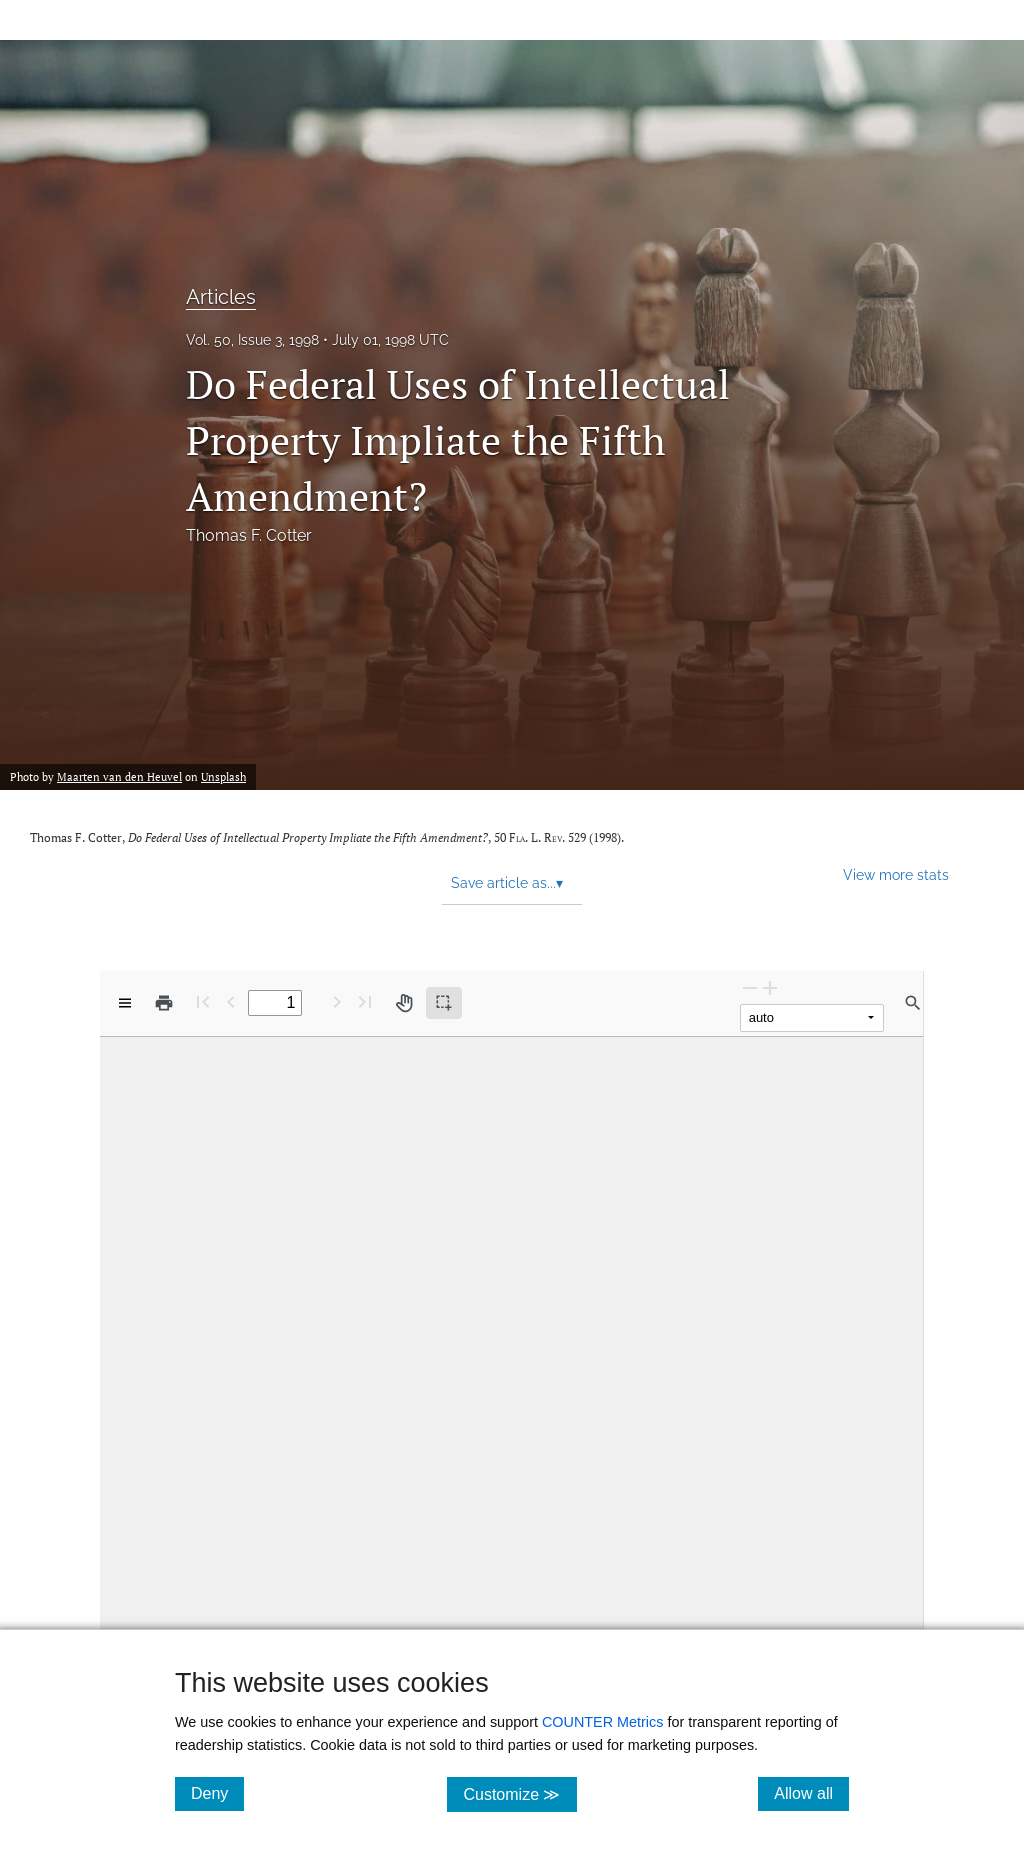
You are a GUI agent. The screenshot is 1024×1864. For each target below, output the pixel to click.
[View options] (125, 1003)
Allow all (811, 1793)
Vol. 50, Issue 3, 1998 (252, 340)
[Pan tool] (404, 1003)
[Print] (164, 1003)
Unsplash (223, 777)
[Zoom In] (770, 987)
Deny (217, 1793)
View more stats (896, 874)
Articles (221, 297)
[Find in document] (913, 1003)
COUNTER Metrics (603, 1722)
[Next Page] (337, 1001)
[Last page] (365, 1001)
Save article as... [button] (507, 883)
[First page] (203, 1001)
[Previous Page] (231, 1001)
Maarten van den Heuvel (119, 777)
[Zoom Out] (750, 987)
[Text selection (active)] (444, 1003)
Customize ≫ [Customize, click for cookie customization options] (519, 1793)
